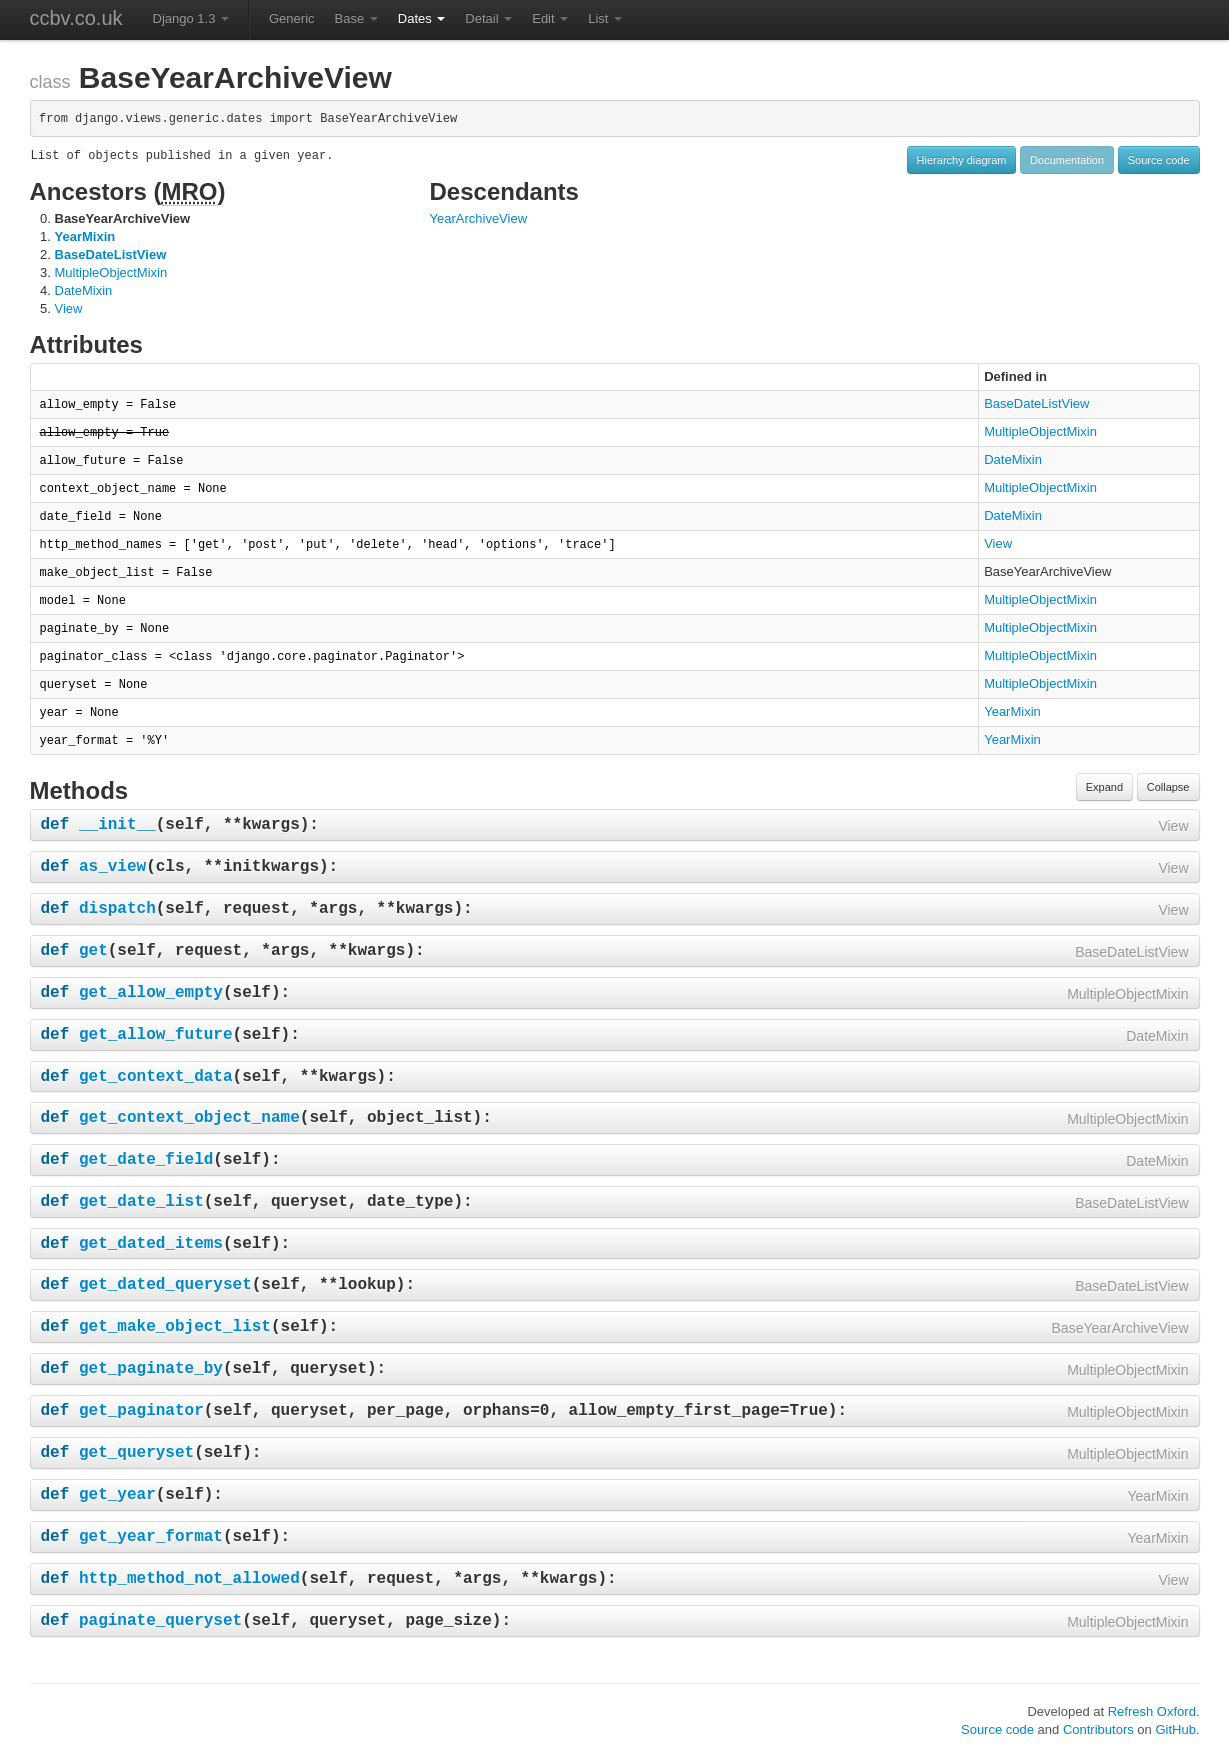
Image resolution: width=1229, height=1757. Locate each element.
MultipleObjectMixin (111, 272)
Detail (488, 18)
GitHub (1175, 1729)
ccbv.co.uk (76, 18)
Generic (292, 18)
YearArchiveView (479, 218)
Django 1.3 (191, 18)
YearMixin (85, 236)
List (605, 18)
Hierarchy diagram (962, 160)
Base (356, 18)
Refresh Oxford (1152, 1711)
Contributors (1098, 1729)
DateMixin (84, 290)
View (69, 308)
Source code (1159, 160)
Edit (550, 18)
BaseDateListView (111, 254)
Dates (422, 18)
